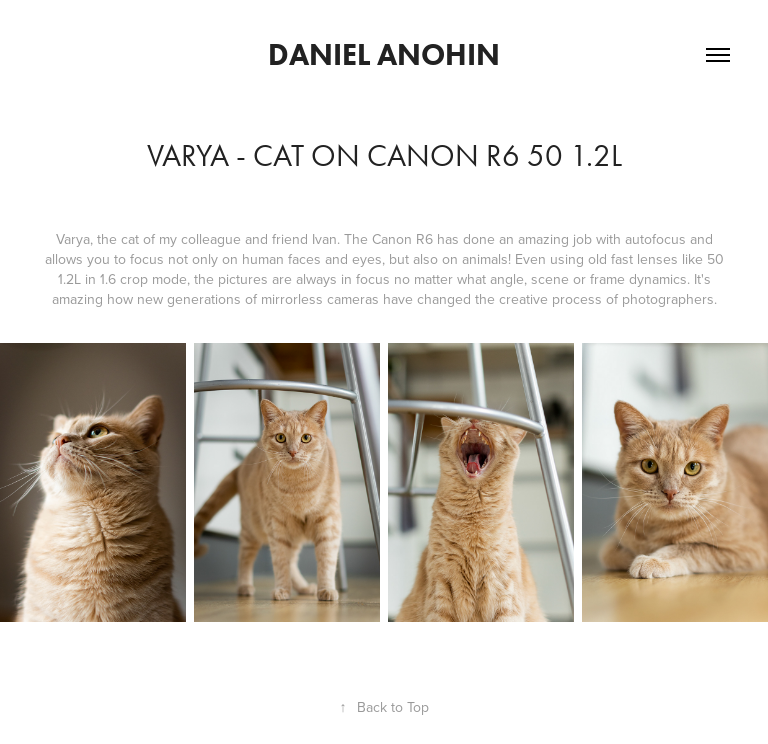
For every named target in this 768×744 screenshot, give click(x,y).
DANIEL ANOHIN (384, 54)
